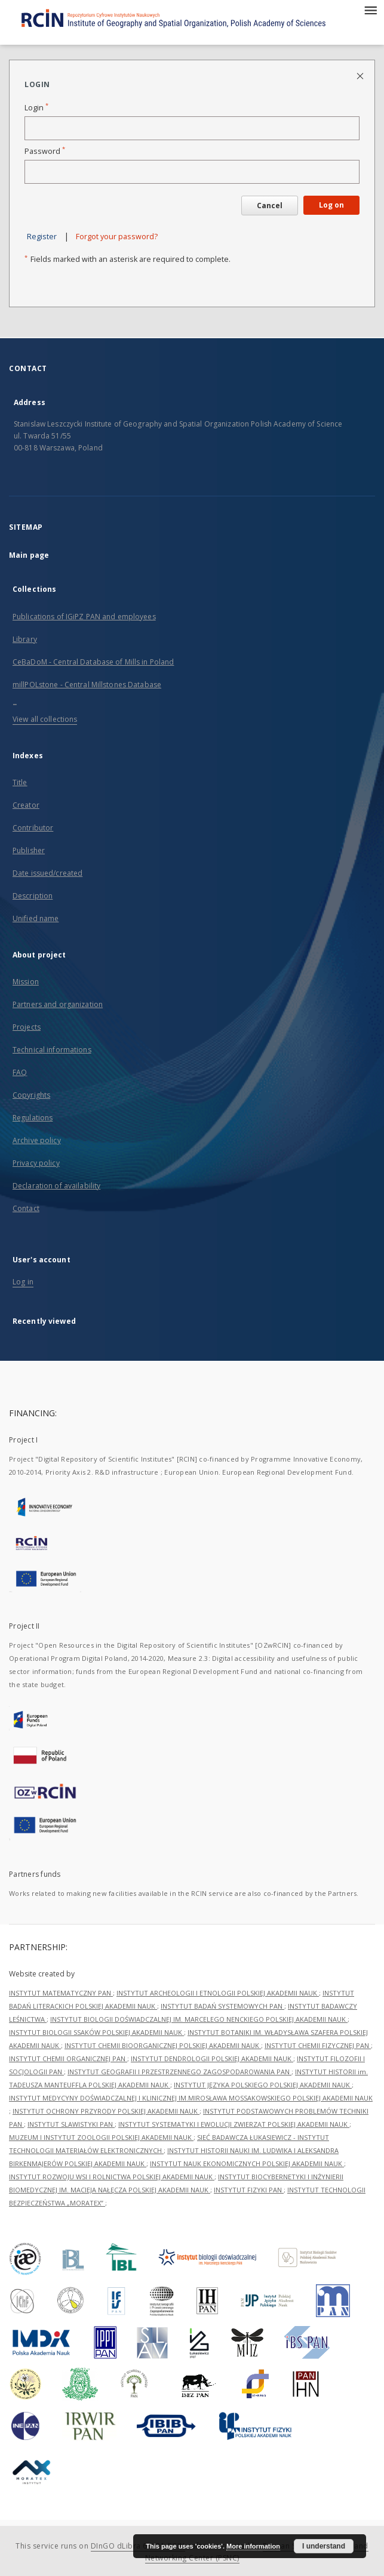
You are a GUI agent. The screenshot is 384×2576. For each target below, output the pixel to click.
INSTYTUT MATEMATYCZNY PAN (61, 1992)
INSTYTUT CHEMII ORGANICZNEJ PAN (68, 2058)
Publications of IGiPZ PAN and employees (84, 616)
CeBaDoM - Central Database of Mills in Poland (93, 662)
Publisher (29, 850)
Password (44, 151)
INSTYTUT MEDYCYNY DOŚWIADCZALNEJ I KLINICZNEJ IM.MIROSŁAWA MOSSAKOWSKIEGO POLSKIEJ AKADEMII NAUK (191, 2097)
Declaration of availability (56, 1186)
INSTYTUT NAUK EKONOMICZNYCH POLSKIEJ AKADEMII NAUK (247, 2163)
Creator (26, 805)
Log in (23, 1282)
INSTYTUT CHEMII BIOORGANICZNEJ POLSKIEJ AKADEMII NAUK (162, 2045)
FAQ (20, 1072)
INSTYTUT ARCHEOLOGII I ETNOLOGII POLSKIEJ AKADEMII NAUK (217, 1992)
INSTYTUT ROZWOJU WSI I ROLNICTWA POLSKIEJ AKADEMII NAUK (111, 2176)
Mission (26, 982)
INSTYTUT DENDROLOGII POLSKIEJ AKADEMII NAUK (212, 2058)
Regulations (33, 1118)
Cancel (269, 205)
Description (33, 896)
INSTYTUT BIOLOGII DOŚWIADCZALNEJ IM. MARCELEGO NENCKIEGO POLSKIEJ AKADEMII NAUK (199, 2019)
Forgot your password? (117, 236)
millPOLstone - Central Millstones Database (87, 684)
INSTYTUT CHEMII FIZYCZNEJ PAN (318, 2045)
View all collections (45, 719)
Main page (29, 555)
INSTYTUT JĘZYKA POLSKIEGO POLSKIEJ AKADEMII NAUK (263, 2084)
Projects (27, 1027)
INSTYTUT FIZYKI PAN (249, 2189)
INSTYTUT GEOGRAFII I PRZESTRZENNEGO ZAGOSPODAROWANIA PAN (179, 2071)
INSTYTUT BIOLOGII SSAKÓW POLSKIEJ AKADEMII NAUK (96, 2032)
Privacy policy (36, 1163)
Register (42, 236)
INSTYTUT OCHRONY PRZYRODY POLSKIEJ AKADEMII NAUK (106, 2110)
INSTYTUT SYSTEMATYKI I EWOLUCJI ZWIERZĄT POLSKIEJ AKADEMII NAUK (233, 2124)
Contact (26, 1208)
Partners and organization (58, 1004)
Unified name (36, 918)
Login (36, 108)
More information (253, 2546)
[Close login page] (361, 75)
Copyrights (31, 1095)
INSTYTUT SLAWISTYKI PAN (71, 2124)
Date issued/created (47, 873)
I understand (323, 2546)
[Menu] (370, 9)
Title (20, 782)
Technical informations (52, 1050)
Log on (331, 205)
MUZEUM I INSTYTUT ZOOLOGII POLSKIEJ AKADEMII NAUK (101, 2137)
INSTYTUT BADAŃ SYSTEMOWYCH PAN (222, 2006)
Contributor (33, 828)
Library (25, 639)
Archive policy (37, 1140)
